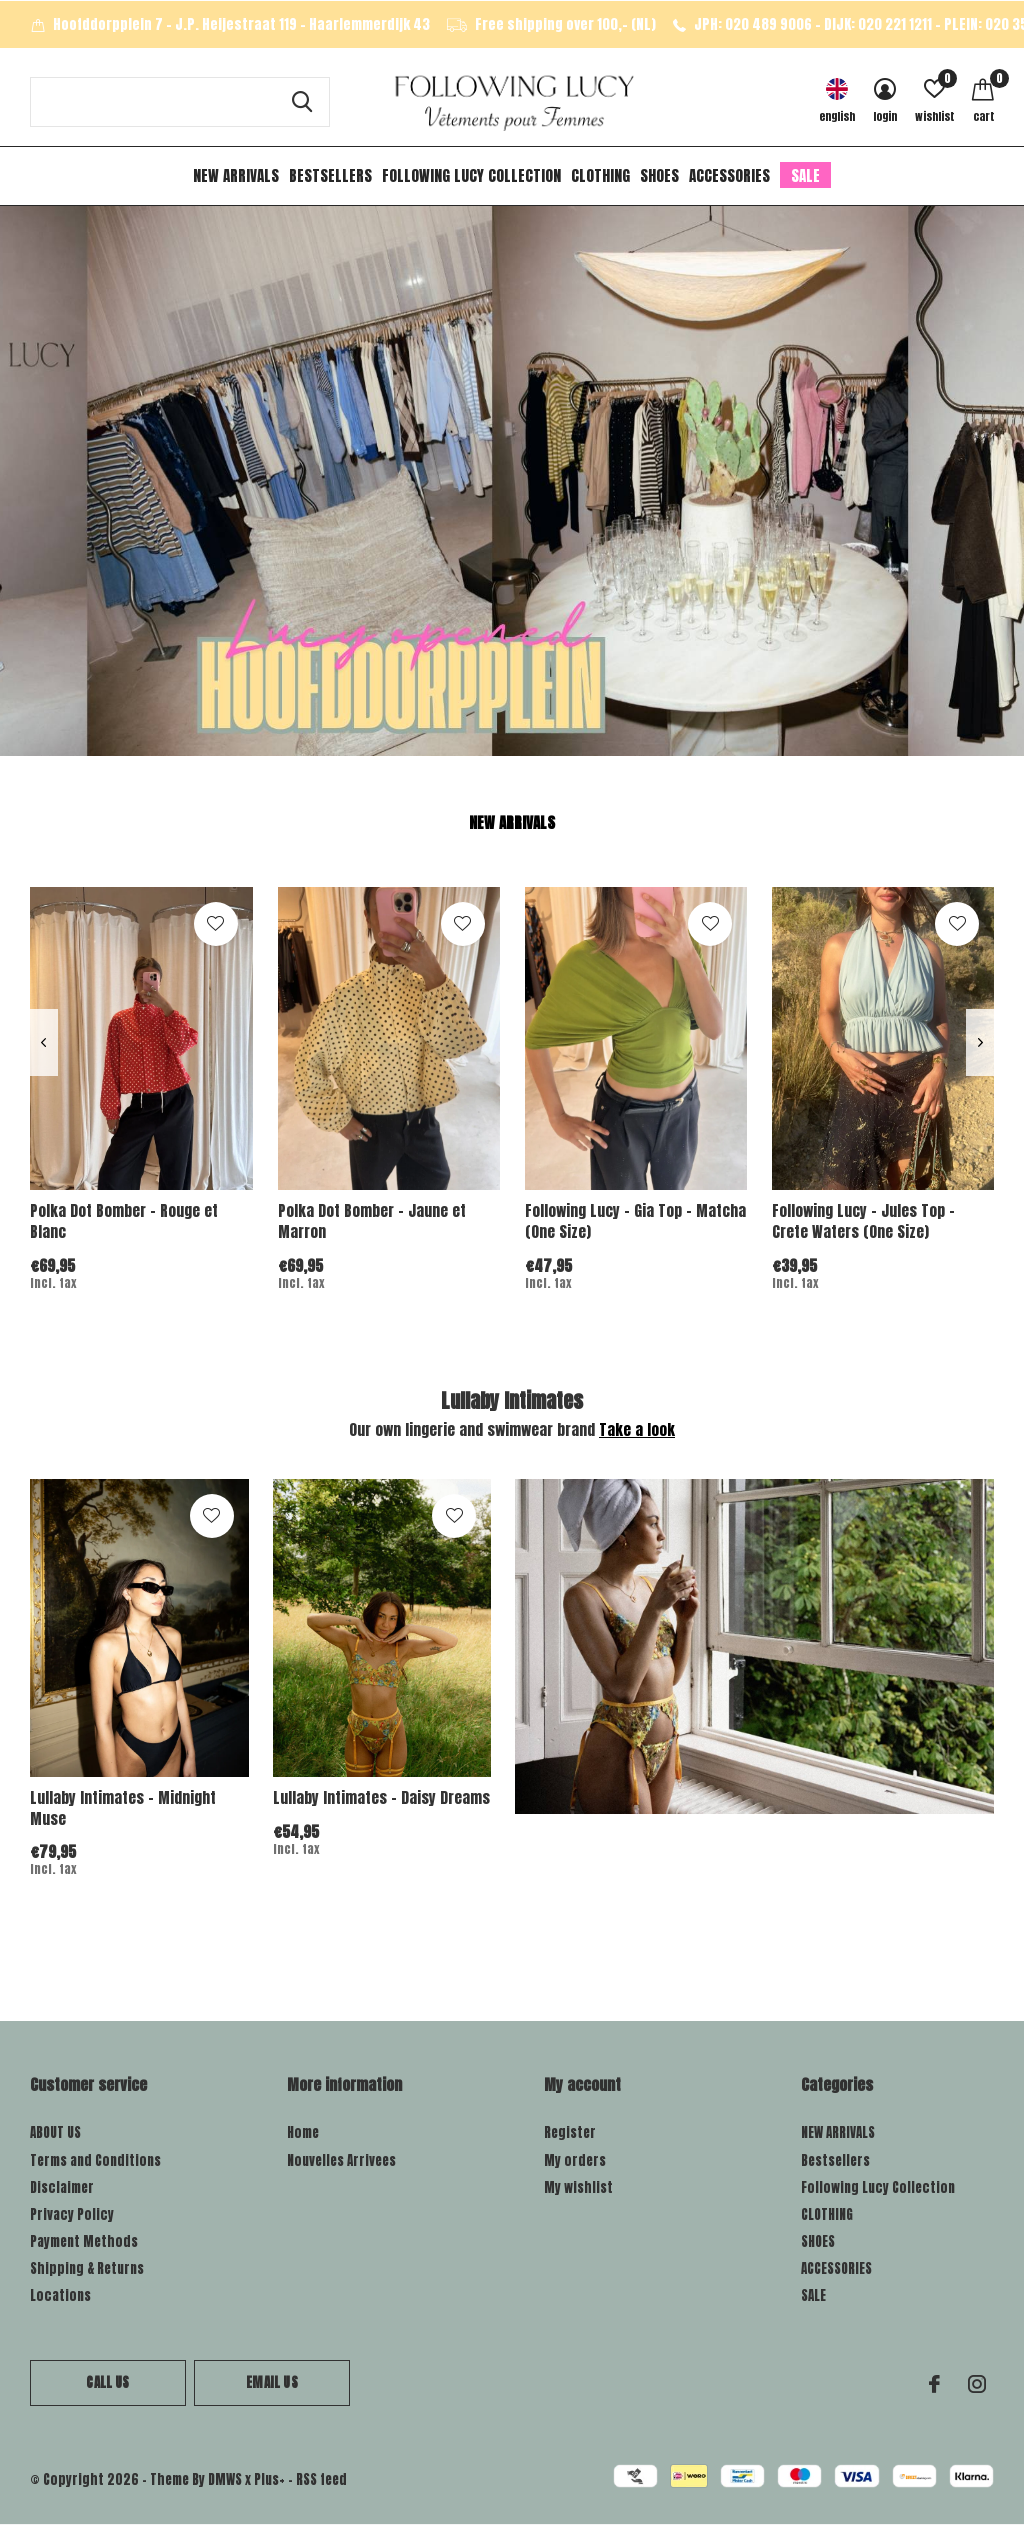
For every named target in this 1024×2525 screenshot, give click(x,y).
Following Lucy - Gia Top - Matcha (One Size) (635, 1221)
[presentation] (43, 1043)
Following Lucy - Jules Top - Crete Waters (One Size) (863, 1221)
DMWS (225, 2479)
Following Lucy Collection (471, 175)
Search (302, 102)
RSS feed (321, 2479)
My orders (575, 2160)
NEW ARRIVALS (236, 175)
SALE (805, 175)
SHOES (659, 175)
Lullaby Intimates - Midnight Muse (123, 1808)
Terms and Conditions (95, 2160)
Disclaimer (62, 2187)
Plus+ (269, 2479)
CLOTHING (600, 175)
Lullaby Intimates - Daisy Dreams (381, 1797)
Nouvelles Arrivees (341, 2160)
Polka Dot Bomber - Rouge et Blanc (124, 1221)
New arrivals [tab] (512, 822)
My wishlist (578, 2187)
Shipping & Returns (87, 2268)
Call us (107, 2382)
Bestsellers (330, 175)
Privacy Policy (72, 2214)
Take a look (637, 1429)
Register (570, 2132)
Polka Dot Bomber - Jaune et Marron (372, 1221)
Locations (60, 2295)
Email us (271, 2382)
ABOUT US (55, 2132)
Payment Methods (84, 2241)
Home (303, 2132)
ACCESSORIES (729, 175)
